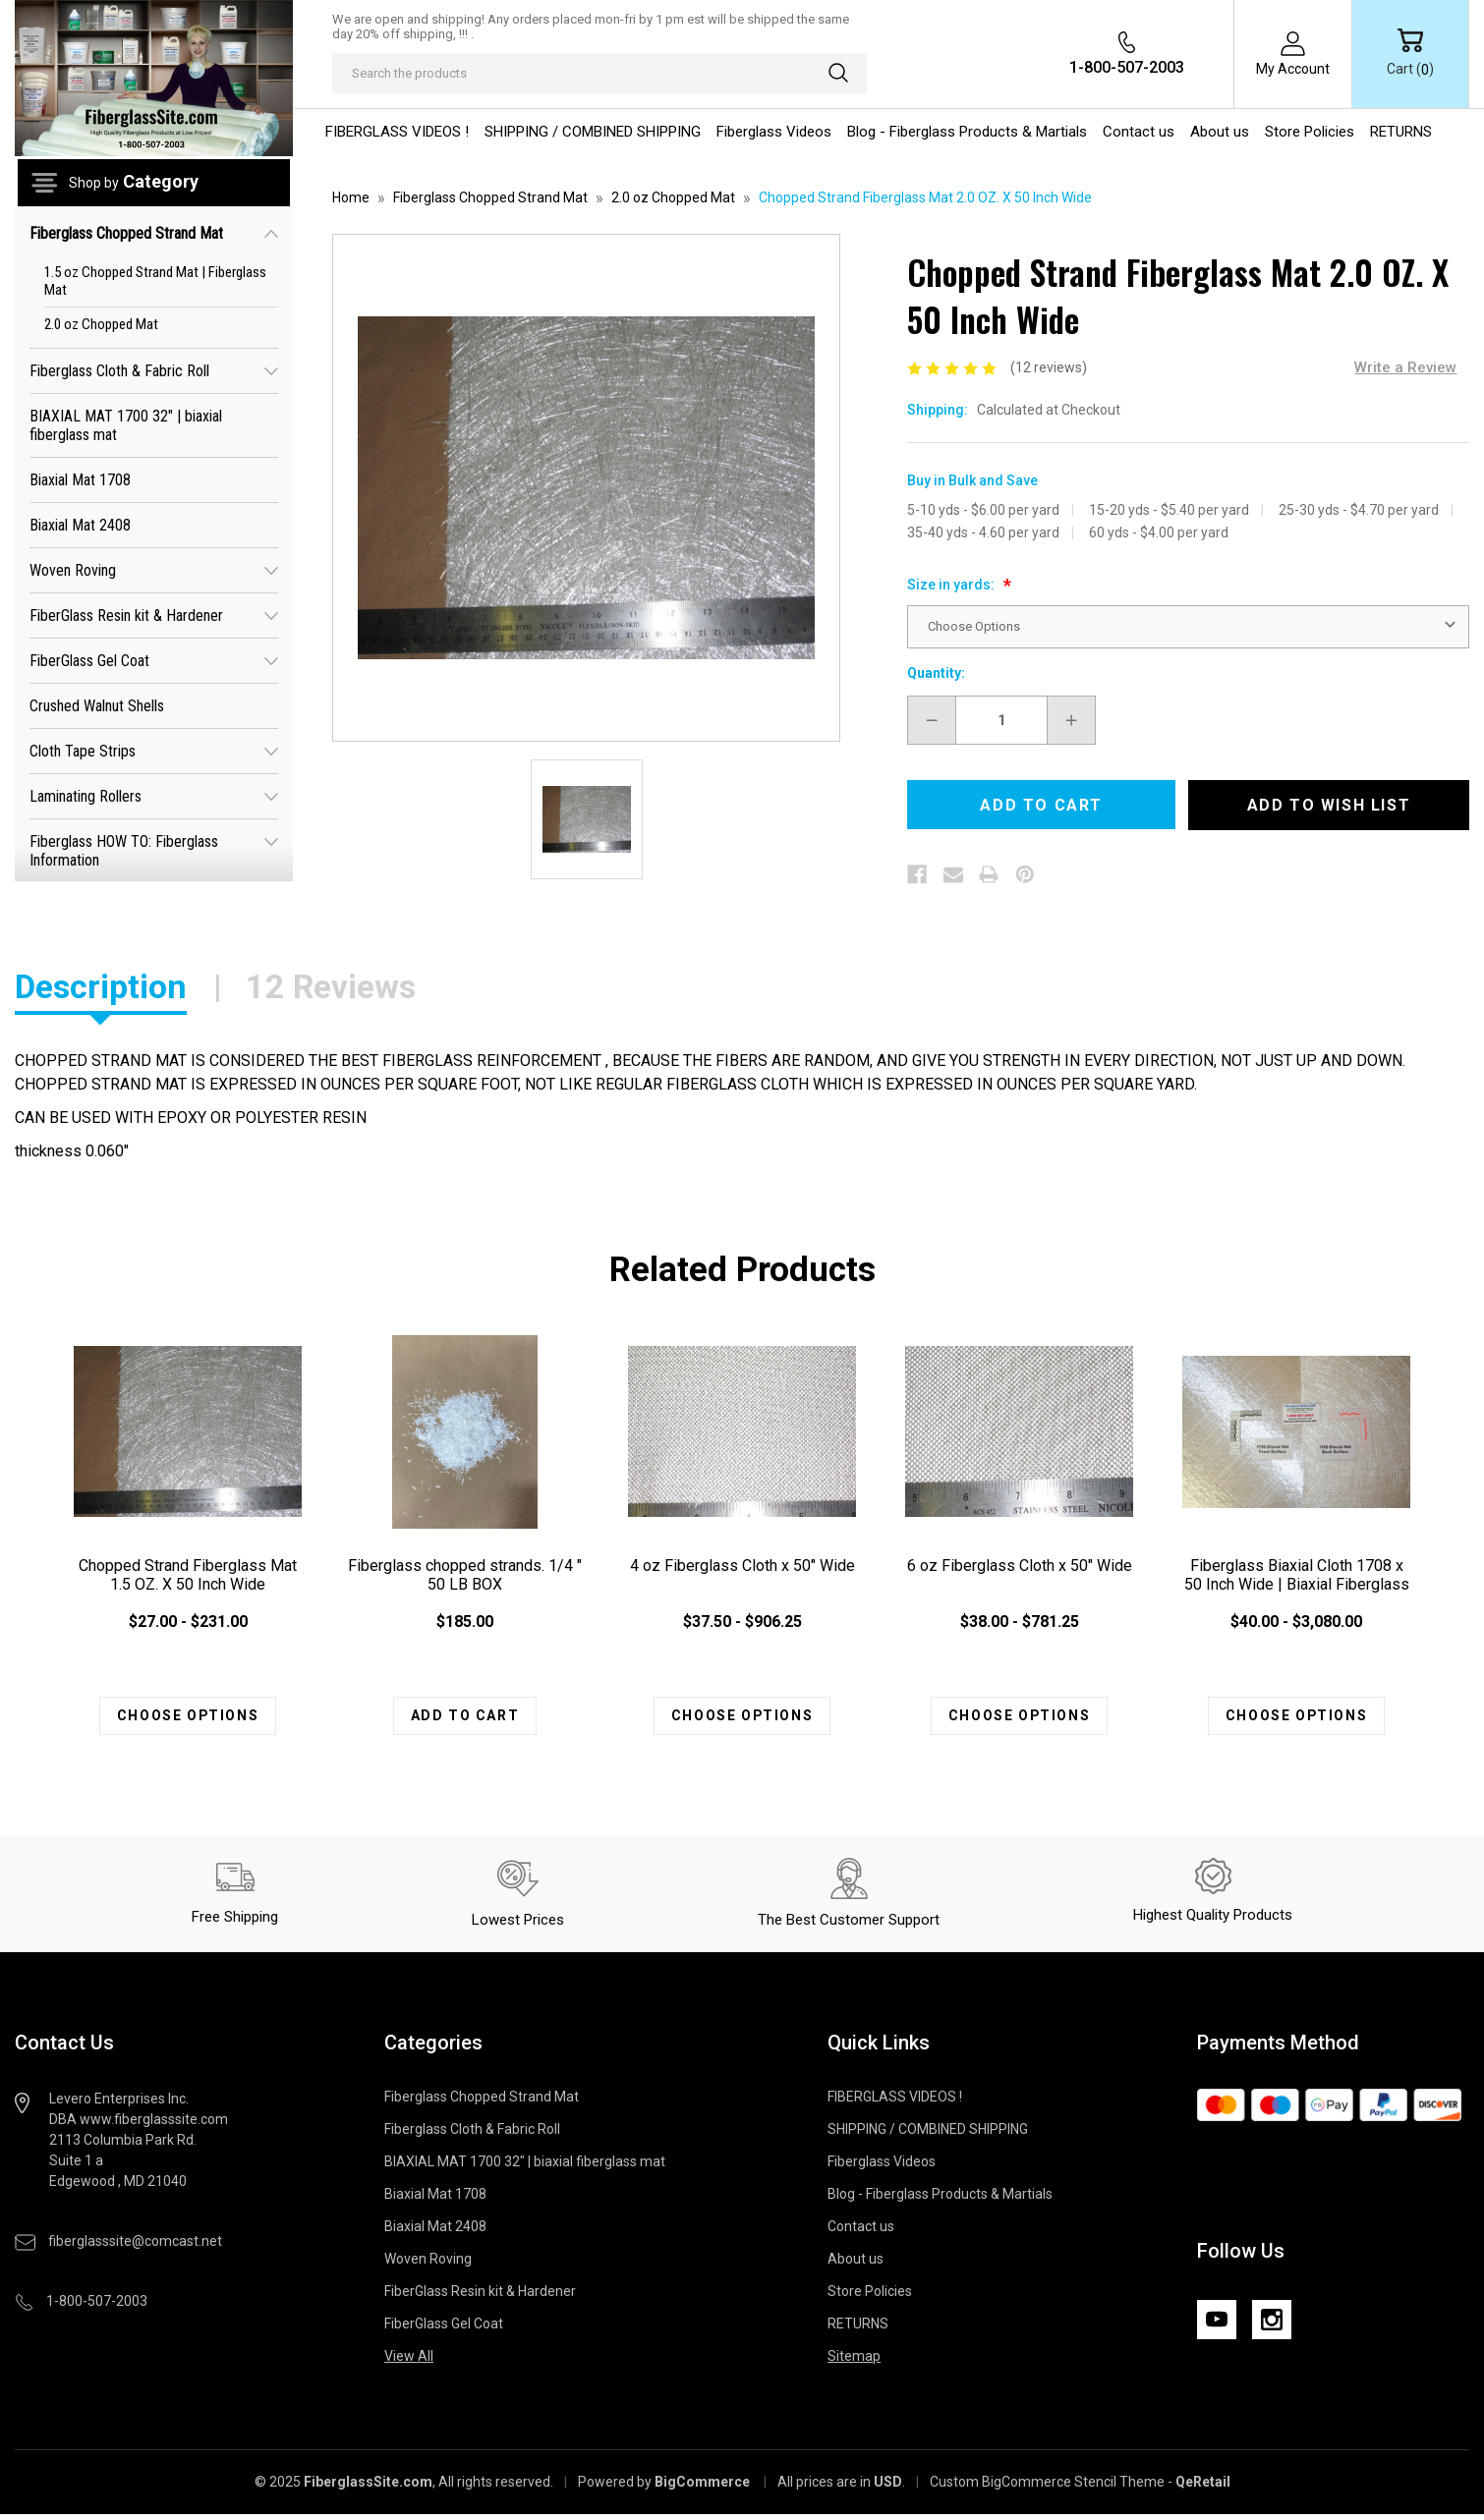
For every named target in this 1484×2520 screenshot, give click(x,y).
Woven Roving (153, 569)
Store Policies (1309, 131)
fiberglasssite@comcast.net (135, 2247)
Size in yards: (952, 584)
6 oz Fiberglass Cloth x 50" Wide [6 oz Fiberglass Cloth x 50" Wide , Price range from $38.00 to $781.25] (1019, 1565)
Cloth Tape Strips (153, 750)
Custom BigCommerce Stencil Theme (1047, 2487)
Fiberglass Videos (773, 131)
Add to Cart (465, 1718)
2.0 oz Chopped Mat (101, 324)
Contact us (1138, 131)
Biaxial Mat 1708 (80, 480)
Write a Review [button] (1405, 367)
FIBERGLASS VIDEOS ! (397, 131)
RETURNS (1401, 131)
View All (408, 2362)
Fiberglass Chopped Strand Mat (153, 232)
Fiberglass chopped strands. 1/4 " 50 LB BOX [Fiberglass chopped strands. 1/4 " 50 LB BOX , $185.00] (465, 1575)
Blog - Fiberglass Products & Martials (967, 131)
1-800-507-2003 (1126, 67)
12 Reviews (331, 986)
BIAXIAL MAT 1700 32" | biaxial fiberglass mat (125, 425)
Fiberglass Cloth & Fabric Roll (153, 370)
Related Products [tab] (742, 1270)
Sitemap (854, 2362)
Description (101, 986)
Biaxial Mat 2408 (80, 525)
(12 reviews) (1048, 367)
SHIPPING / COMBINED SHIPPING (593, 131)
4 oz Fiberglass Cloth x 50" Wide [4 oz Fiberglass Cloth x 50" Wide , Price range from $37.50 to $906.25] (742, 1565)
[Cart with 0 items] (1410, 54)
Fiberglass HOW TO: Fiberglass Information (153, 848)
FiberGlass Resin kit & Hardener (153, 614)
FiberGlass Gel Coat (153, 659)
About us (1219, 131)
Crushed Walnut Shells (96, 706)
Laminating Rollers (153, 795)
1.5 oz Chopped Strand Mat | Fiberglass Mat (155, 281)
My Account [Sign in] (1293, 69)
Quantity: (936, 673)
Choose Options (187, 1718)
